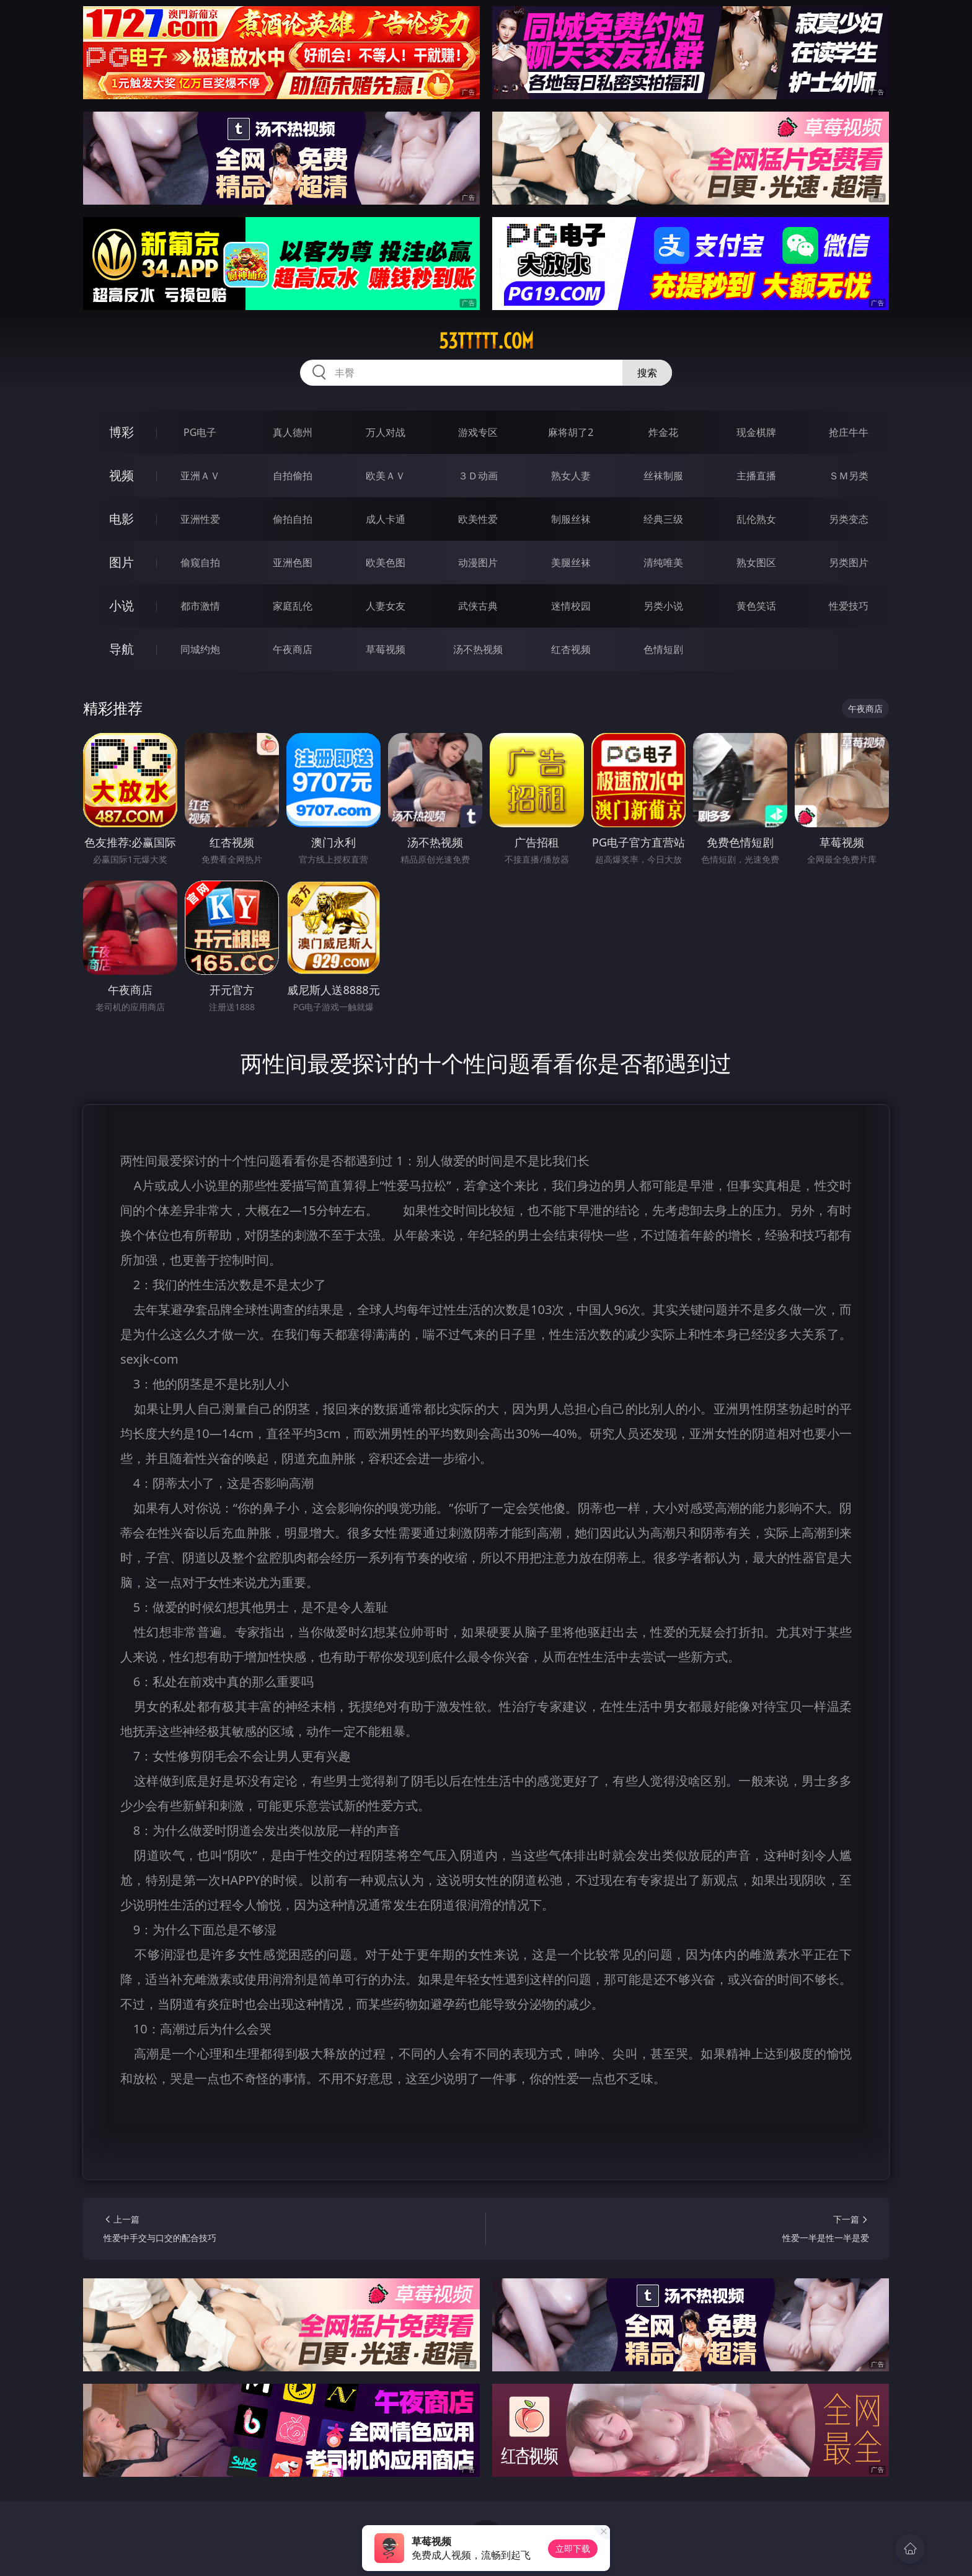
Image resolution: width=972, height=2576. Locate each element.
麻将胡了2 (570, 432)
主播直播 (756, 475)
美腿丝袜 (571, 562)
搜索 (647, 373)
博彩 (121, 432)
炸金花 (663, 432)
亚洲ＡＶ (200, 475)
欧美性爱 (478, 519)
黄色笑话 (756, 606)
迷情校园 (571, 606)
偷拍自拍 (292, 519)
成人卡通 (385, 519)
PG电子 (199, 432)
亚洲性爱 (200, 519)
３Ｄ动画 (478, 475)
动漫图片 (478, 562)
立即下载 (572, 2548)
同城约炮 (200, 649)
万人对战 (385, 432)
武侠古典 (478, 606)
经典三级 (663, 519)
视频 (121, 475)
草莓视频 (385, 649)
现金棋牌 (756, 432)
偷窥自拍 (200, 562)
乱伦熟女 (756, 519)
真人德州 (292, 432)
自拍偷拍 (292, 475)
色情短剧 (663, 649)
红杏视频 (571, 649)
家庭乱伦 (292, 606)
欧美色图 (385, 562)
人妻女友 (385, 606)
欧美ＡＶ (385, 475)
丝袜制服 (663, 475)
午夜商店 (292, 649)
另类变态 (848, 519)
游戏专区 (478, 432)
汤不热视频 (478, 649)
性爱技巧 (848, 606)
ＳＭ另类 (848, 475)
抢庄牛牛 (848, 432)
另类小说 (663, 606)
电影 (121, 518)
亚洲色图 (292, 562)
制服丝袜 (571, 519)
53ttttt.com (486, 341)
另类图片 (848, 562)
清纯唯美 (663, 562)
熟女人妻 (571, 475)
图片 (121, 562)
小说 (121, 605)
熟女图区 (756, 562)
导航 (121, 649)
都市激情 (200, 606)
